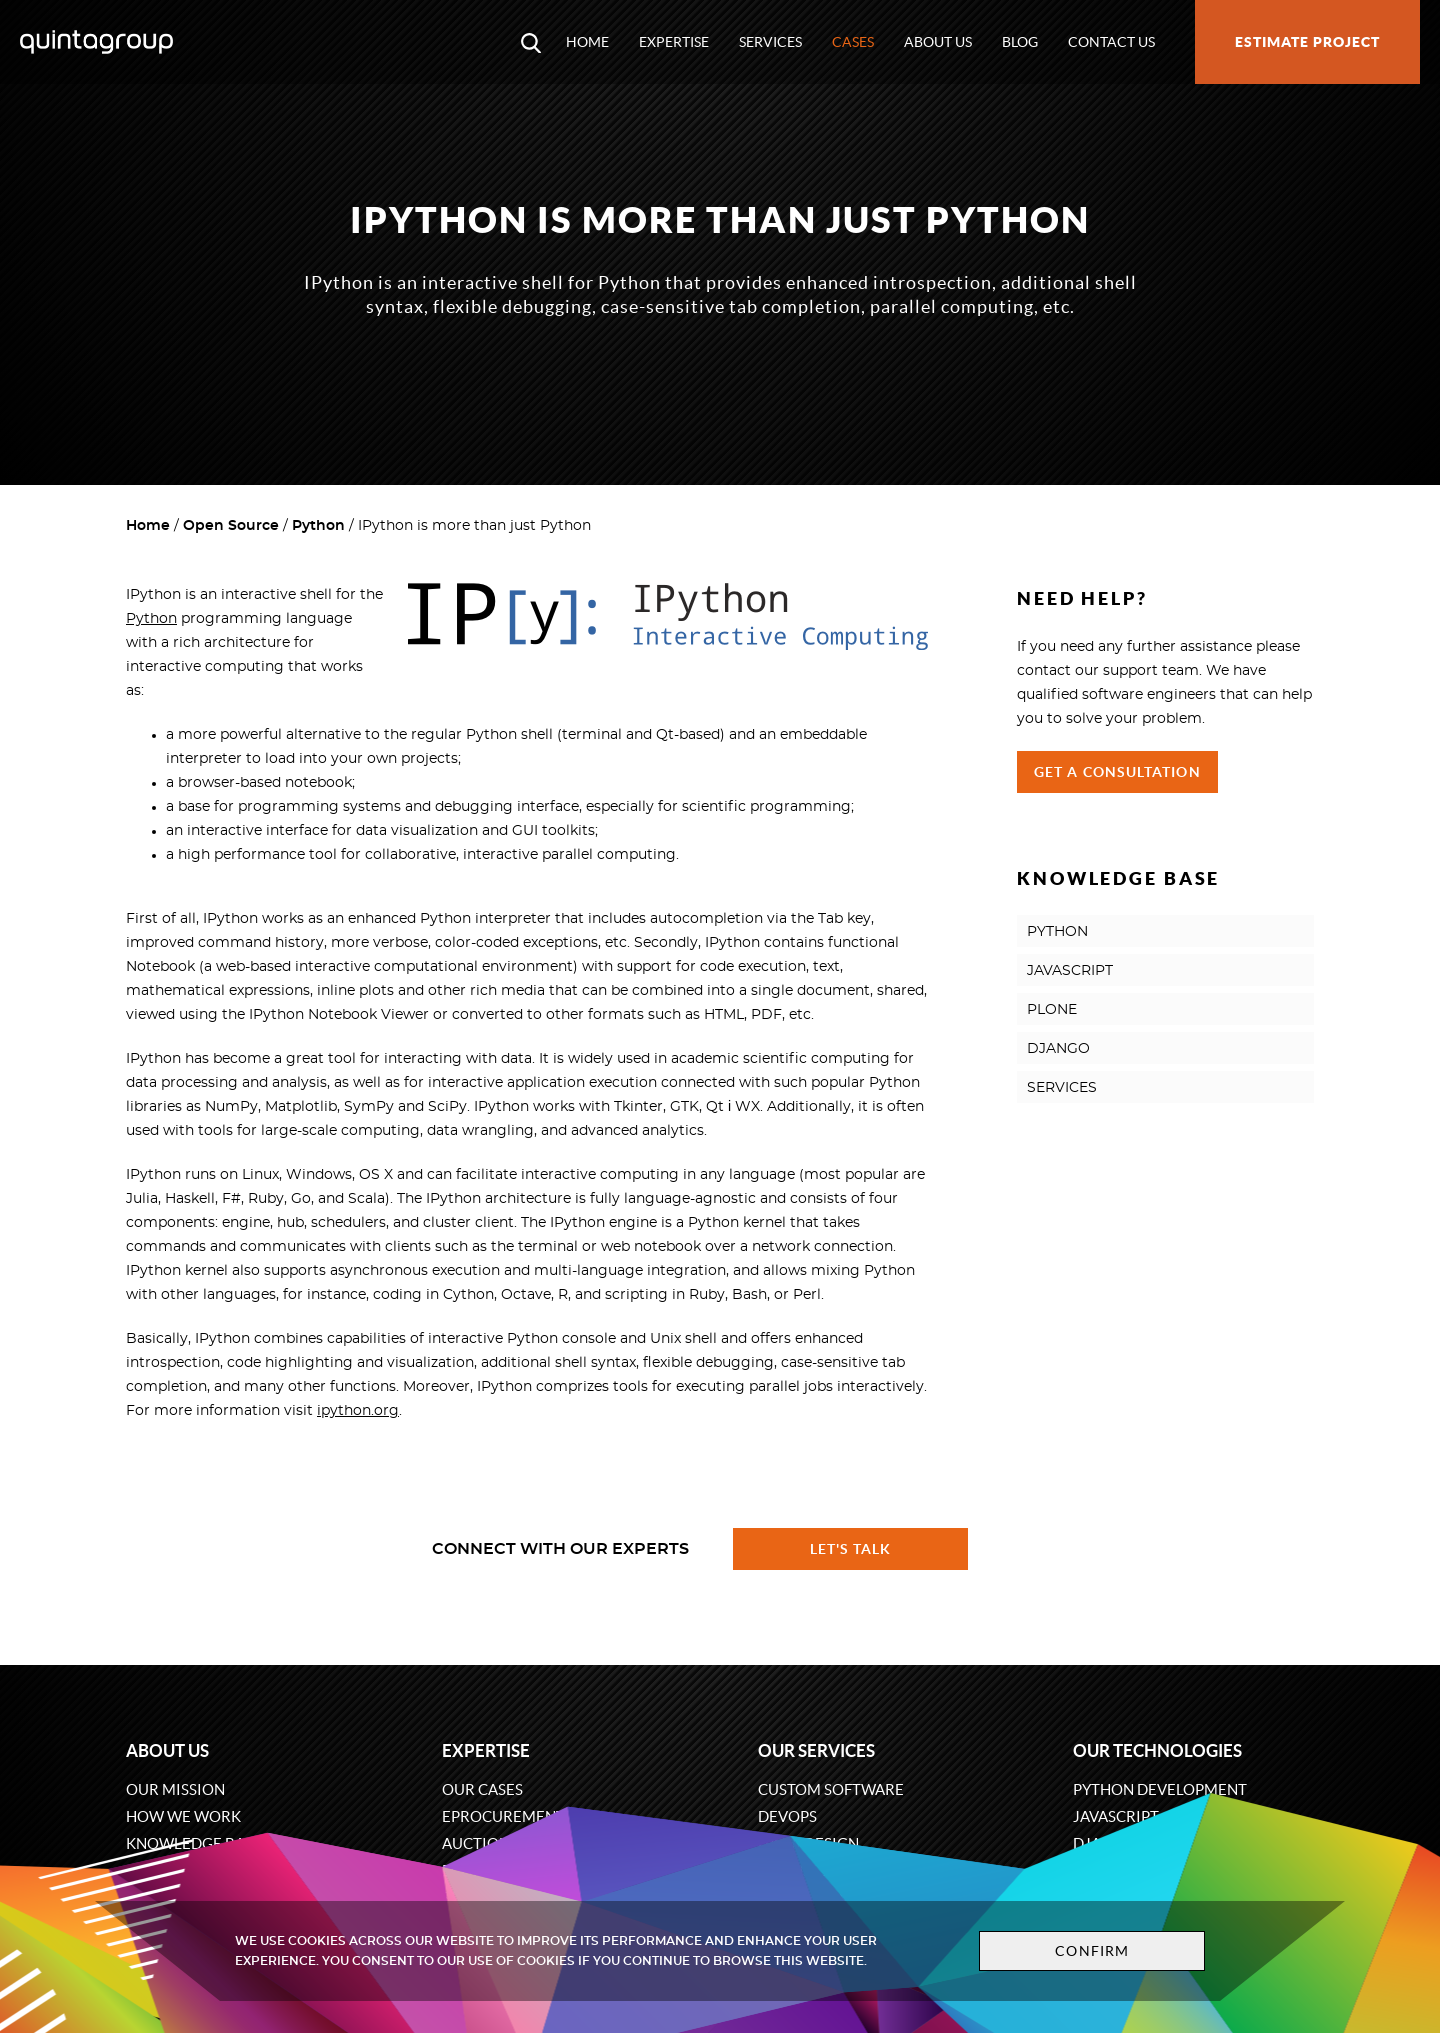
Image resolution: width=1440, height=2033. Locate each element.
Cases (853, 42)
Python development (1160, 1789)
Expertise (674, 42)
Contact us (1111, 42)
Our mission (175, 1789)
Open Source (231, 526)
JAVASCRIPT (1070, 971)
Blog (1020, 42)
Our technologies (1157, 1750)
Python (318, 526)
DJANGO (1058, 1049)
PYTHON (1057, 932)
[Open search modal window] (531, 42)
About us (938, 42)
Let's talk (851, 1549)
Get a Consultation (1117, 772)
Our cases (482, 1789)
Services (770, 42)
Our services (816, 1750)
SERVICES (1062, 1088)
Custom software (831, 1789)
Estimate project (1307, 42)
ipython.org (358, 1411)
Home (587, 42)
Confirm (1092, 1951)
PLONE (1052, 1010)
